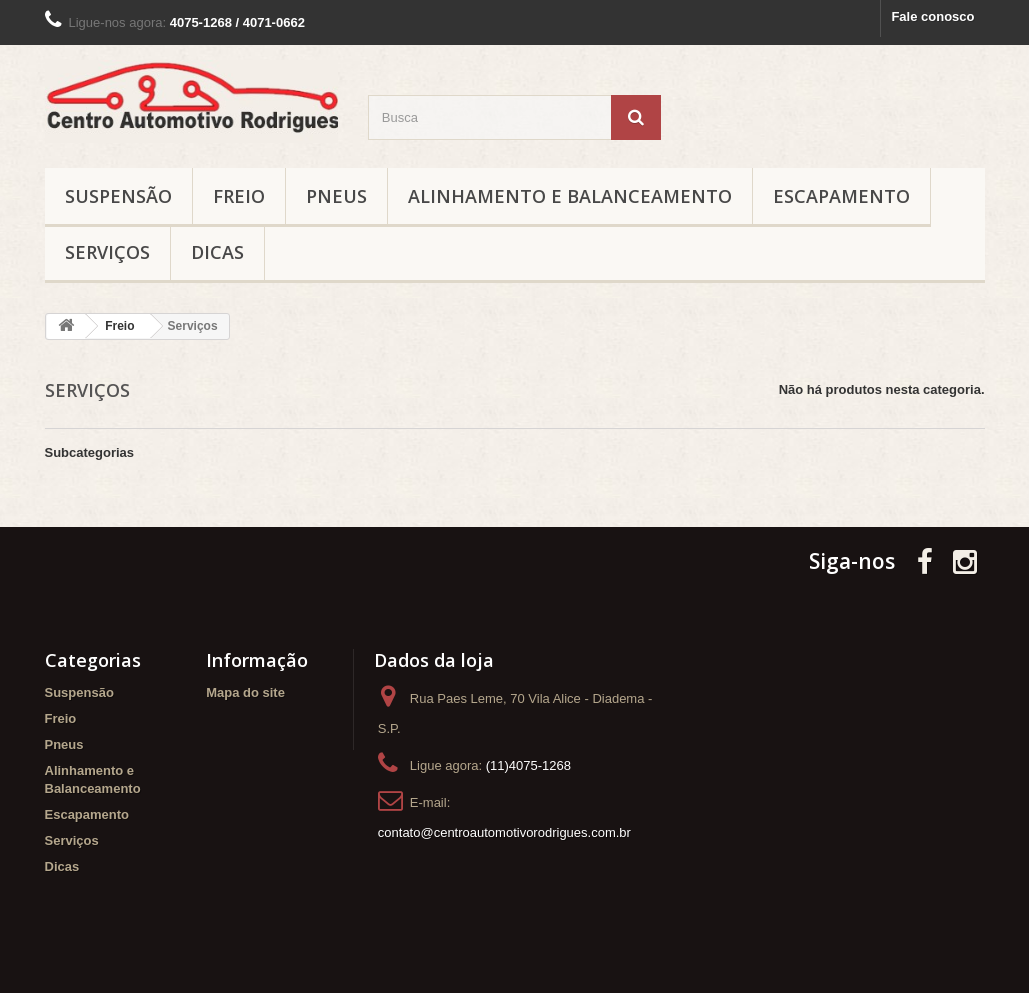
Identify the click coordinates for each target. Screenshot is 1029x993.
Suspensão (118, 196)
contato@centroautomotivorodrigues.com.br (504, 832)
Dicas (217, 252)
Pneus (336, 196)
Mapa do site (245, 692)
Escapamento (841, 196)
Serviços (107, 252)
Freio (239, 196)
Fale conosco (932, 16)
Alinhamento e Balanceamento (570, 196)
